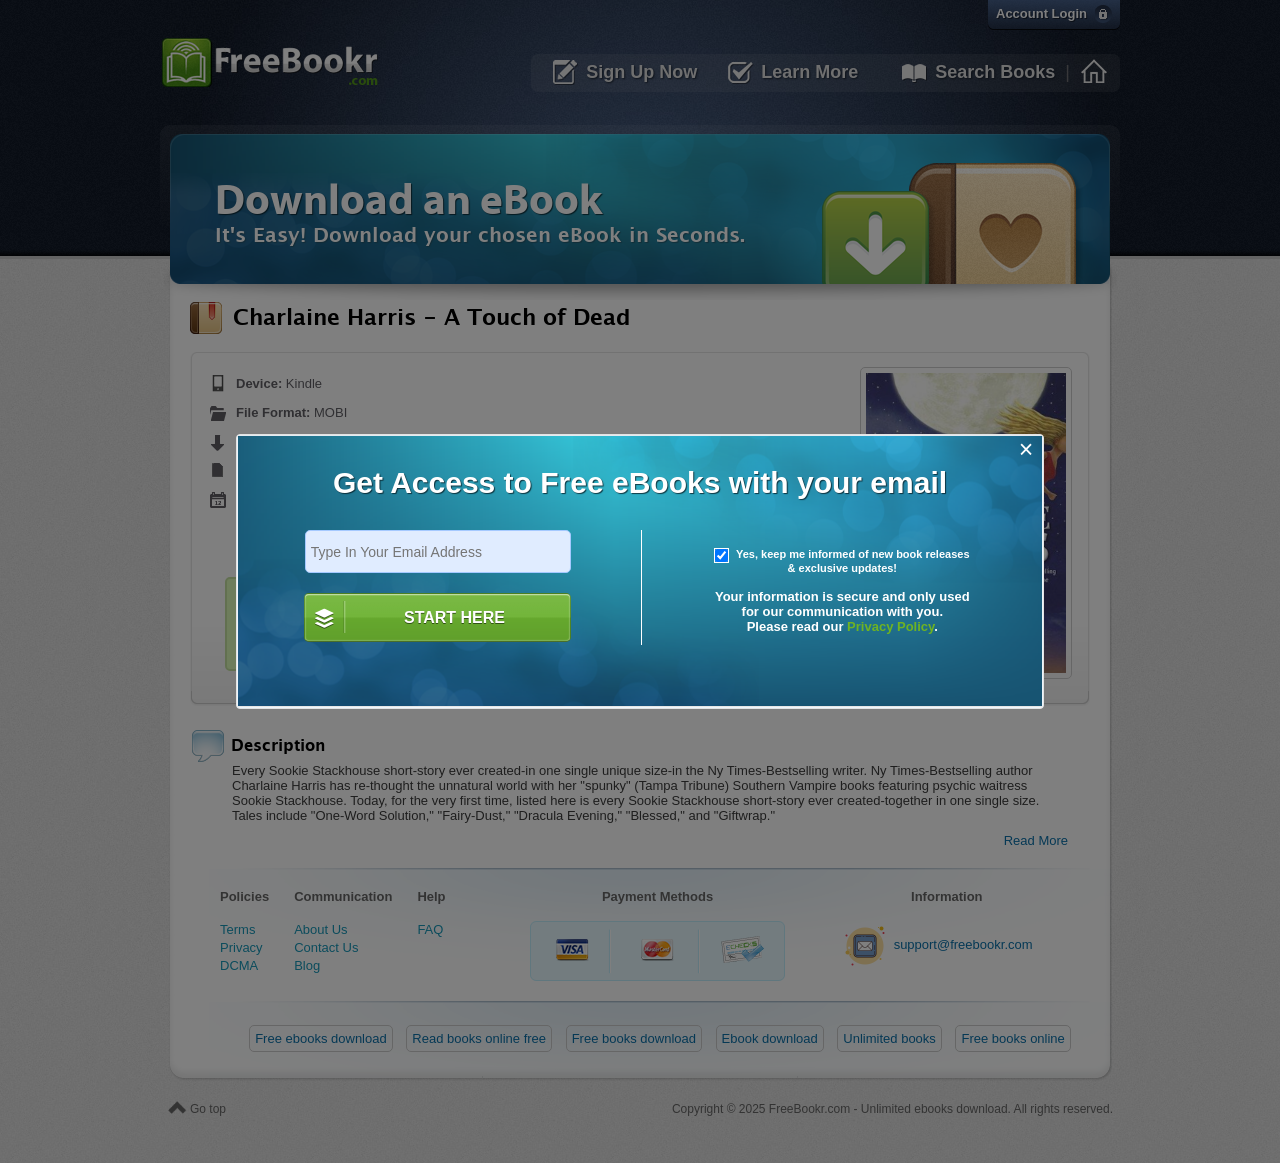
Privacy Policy (890, 626)
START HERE (454, 617)
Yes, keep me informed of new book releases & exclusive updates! (842, 561)
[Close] (1026, 449)
